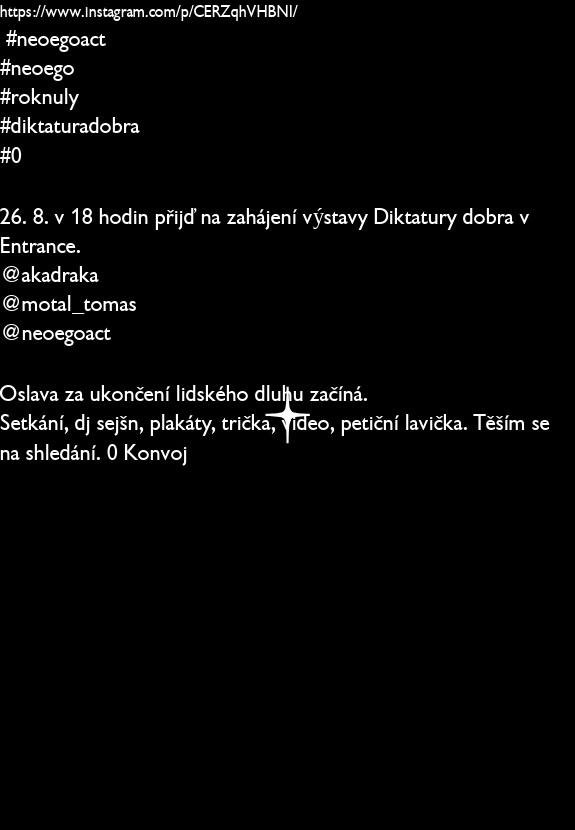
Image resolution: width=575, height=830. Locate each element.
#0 (11, 155)
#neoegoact (56, 38)
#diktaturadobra (70, 125)
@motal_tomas (68, 303)
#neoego (37, 67)
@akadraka (49, 274)
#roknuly (39, 96)
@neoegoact (55, 332)
